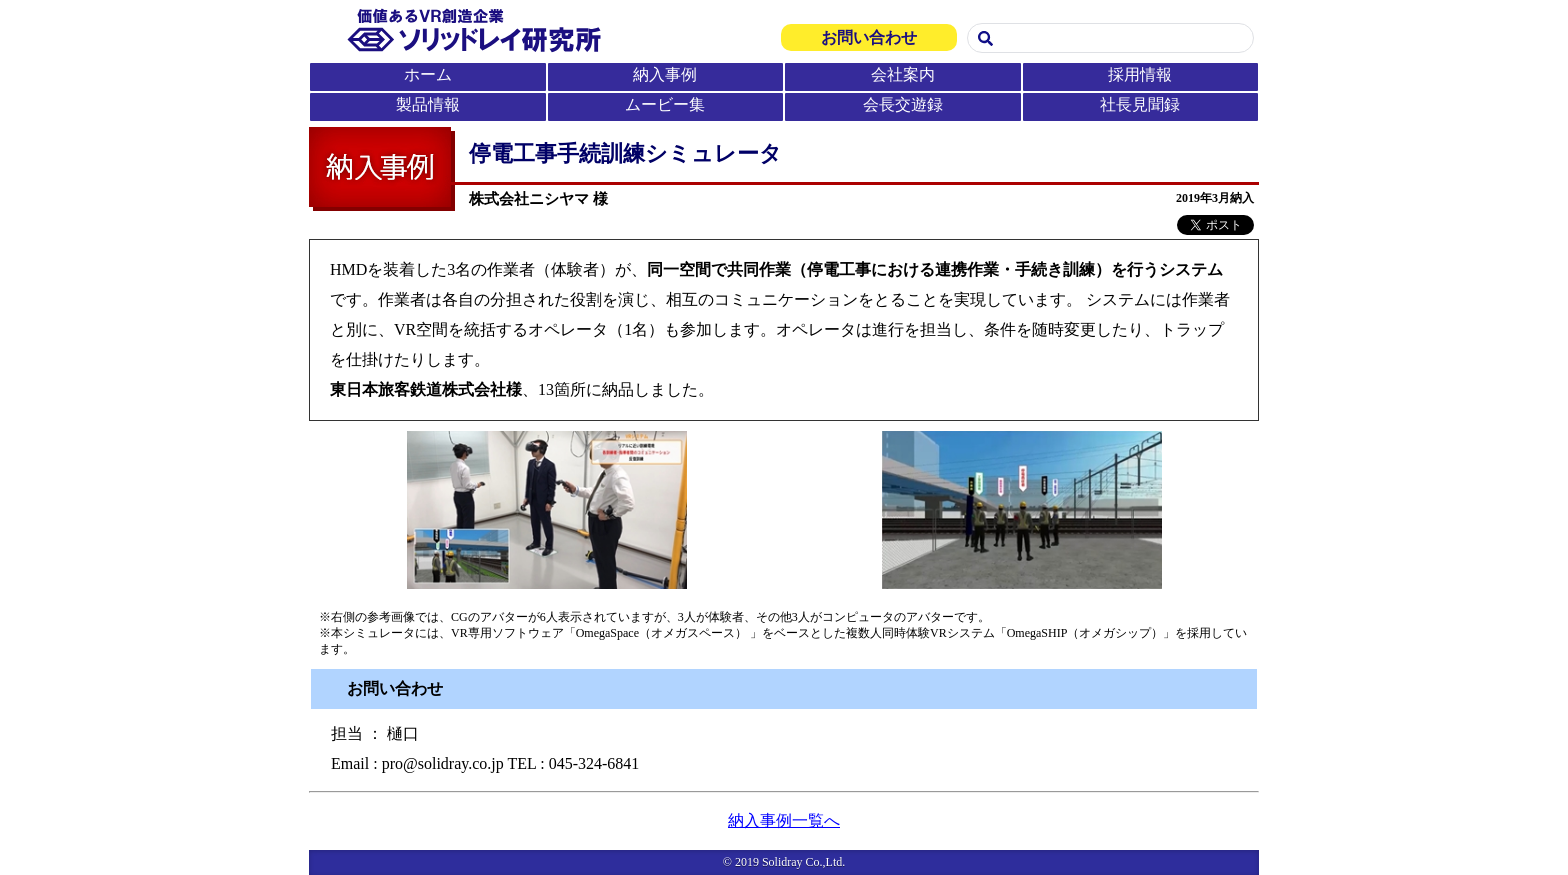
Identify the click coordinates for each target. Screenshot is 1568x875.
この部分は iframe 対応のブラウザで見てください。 (784, 61)
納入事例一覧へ (784, 820)
